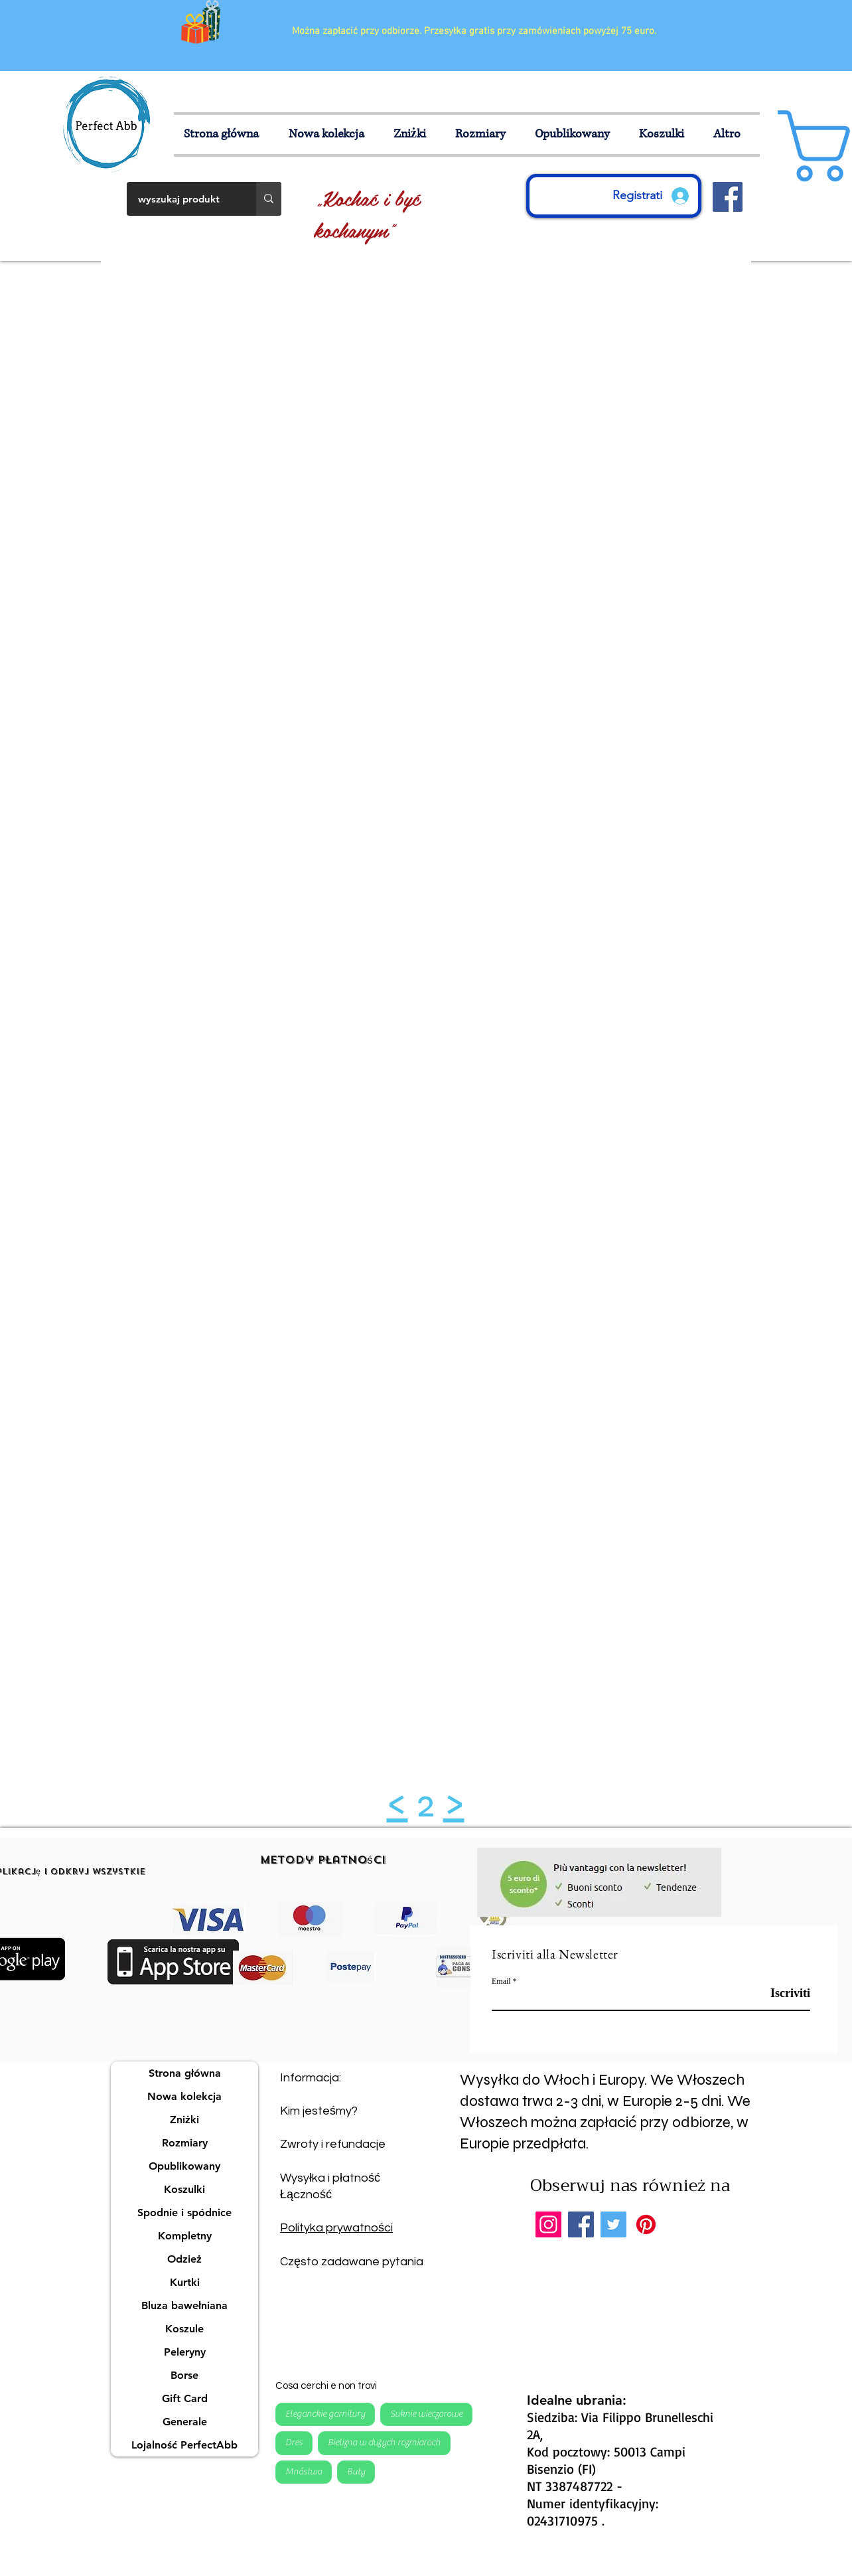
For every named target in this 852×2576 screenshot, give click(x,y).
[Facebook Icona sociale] (728, 197)
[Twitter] (613, 2224)
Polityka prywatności (336, 2227)
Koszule (184, 2328)
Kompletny (185, 2235)
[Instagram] (548, 2224)
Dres (294, 2442)
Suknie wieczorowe (426, 2413)
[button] (485, 134)
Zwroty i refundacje (333, 2144)
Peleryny (185, 2352)
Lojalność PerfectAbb (184, 2445)
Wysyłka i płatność (330, 2178)
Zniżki (184, 2119)
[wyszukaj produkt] (183, 199)
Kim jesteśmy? (319, 2111)
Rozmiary (185, 2142)
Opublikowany (184, 2166)
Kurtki (185, 2282)
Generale (185, 2421)
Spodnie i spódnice (184, 2212)
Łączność (306, 2194)
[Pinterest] (646, 2224)
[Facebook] (581, 2224)
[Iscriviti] (776, 1993)
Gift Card (185, 2398)
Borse (184, 2375)
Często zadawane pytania (351, 2261)
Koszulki (184, 2189)
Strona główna (185, 2073)
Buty (355, 2471)
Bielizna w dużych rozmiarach (384, 2442)
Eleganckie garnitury (325, 2413)
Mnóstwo (303, 2471)
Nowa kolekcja (184, 2096)
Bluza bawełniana (184, 2305)
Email (501, 1981)
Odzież (184, 2259)
